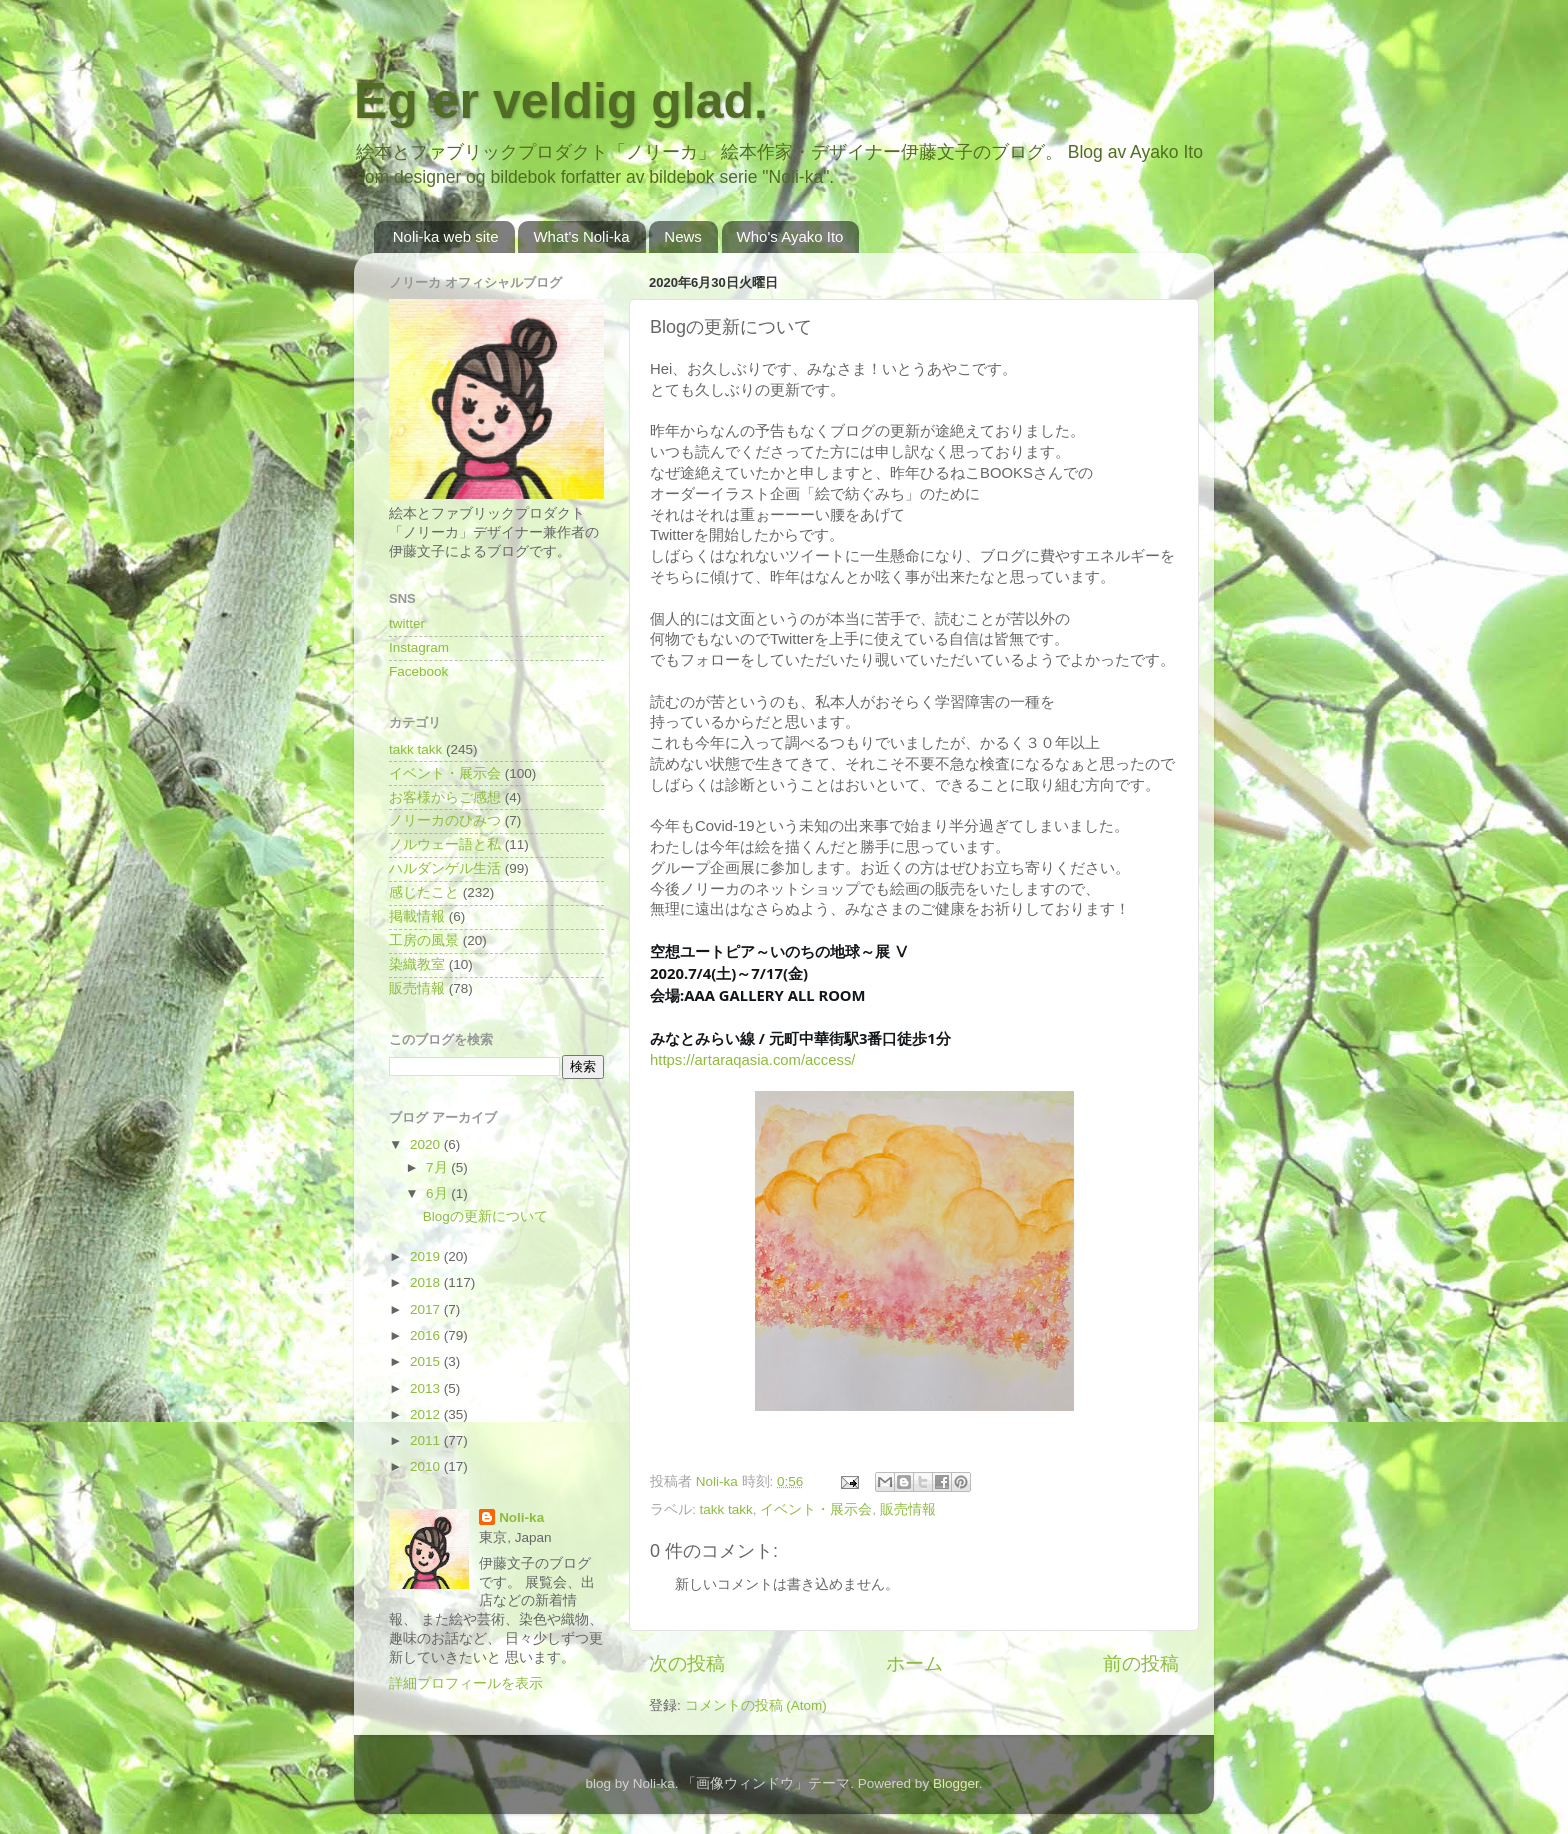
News (683, 236)
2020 (427, 1144)
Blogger (956, 1783)
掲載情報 (417, 916)
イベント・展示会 (816, 1509)
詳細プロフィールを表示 (466, 1683)
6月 (438, 1193)
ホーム (914, 1663)
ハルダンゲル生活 (445, 868)
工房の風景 (424, 940)
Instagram (419, 647)
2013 (427, 1388)
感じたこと (424, 892)
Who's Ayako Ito (790, 236)
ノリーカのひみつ (445, 820)
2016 (427, 1335)
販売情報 (908, 1509)
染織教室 (417, 964)
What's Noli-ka (581, 236)
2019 (427, 1256)
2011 (427, 1440)
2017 (427, 1309)
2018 (427, 1282)
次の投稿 (687, 1663)
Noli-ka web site (446, 236)
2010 (427, 1466)
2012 (427, 1414)
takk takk (726, 1509)
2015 (427, 1361)
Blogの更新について (485, 1216)
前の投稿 (1141, 1663)
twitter (407, 623)
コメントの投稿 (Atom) (756, 1705)
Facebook (418, 671)
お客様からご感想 (445, 797)
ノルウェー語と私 (445, 844)
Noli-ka (521, 1517)
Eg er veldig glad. (561, 101)
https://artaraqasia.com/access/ (752, 1060)
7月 (438, 1167)
